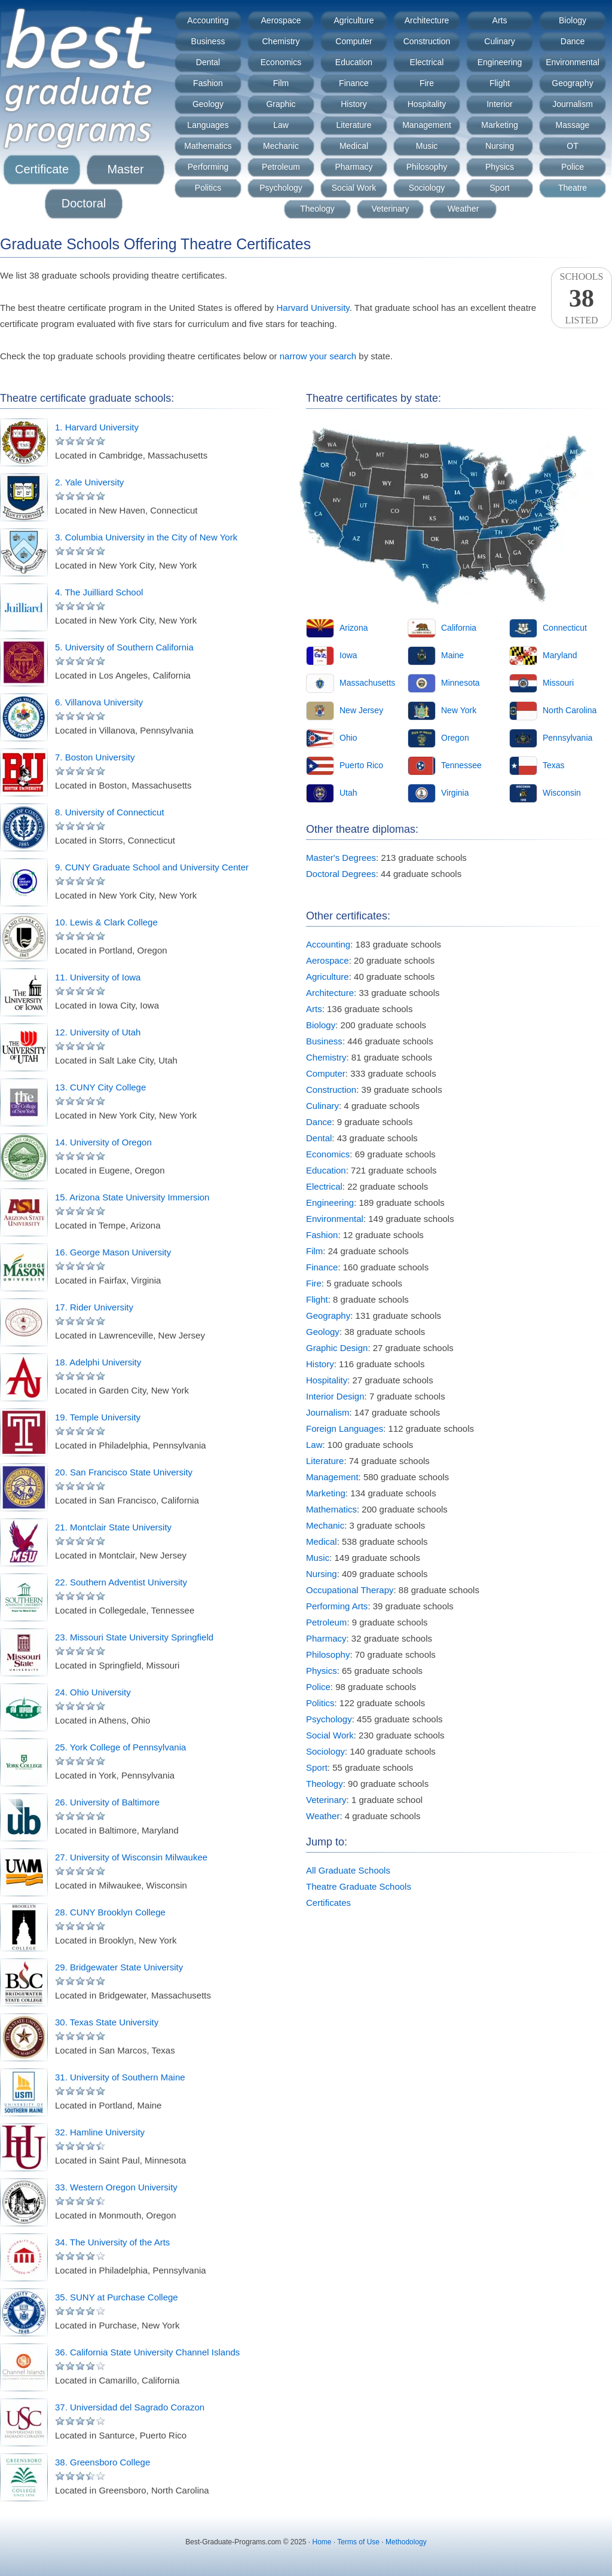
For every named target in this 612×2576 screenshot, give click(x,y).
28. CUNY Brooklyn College (110, 1912)
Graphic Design (337, 1348)
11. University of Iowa (97, 977)
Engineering (500, 62)
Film (281, 83)
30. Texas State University (106, 2022)
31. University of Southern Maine (120, 2077)
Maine (452, 655)
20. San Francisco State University (123, 1472)
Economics (281, 62)
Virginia (455, 792)
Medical (353, 146)
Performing (208, 167)
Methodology (406, 2542)
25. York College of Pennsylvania (120, 1747)
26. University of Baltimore (107, 1802)
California (458, 627)
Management (426, 125)
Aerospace (281, 20)
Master (125, 169)
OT (572, 146)
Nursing (499, 146)
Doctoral (84, 203)
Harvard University (312, 307)
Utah (348, 792)
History (354, 104)
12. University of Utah (97, 1032)
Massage (573, 125)
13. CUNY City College (100, 1087)
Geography (572, 83)
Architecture (427, 20)
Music (427, 146)
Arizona (353, 627)
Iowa (348, 655)
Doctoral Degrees (341, 874)
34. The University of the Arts (112, 2242)
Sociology (427, 187)
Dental (208, 62)
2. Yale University (89, 482)
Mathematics (207, 146)
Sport (499, 187)
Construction (427, 41)
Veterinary (390, 208)
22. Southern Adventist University (121, 1582)
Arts (499, 20)
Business (208, 41)
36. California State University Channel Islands (147, 2352)
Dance (573, 41)
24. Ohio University (93, 1692)
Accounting (207, 20)
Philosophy (427, 167)
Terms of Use (358, 2542)
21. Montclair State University (113, 1527)
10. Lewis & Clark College (106, 922)
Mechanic (281, 146)
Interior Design (335, 1396)
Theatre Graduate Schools (358, 1886)
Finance (354, 83)
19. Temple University (97, 1417)
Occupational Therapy (349, 1590)
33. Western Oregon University (116, 2187)
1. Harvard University (97, 427)
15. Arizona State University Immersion (132, 1197)
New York (458, 710)
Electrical (427, 62)
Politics (208, 187)
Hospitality (427, 104)
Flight (499, 83)
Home (322, 2542)
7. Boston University (94, 757)
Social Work (354, 187)
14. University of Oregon (103, 1142)
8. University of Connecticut (109, 812)
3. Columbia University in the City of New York (146, 537)
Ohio (348, 737)
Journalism (572, 104)
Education (353, 62)
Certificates (328, 1902)
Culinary (499, 41)
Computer (353, 41)
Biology (572, 20)
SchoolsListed (581, 298)
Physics (499, 167)
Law (281, 125)
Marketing (499, 125)
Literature (353, 125)
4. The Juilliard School (99, 592)
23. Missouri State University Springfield (134, 1637)
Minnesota (460, 682)
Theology (317, 208)
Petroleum (281, 167)
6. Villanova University (99, 702)
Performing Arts (337, 1606)
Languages (207, 125)
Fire (427, 83)
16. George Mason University (113, 1252)
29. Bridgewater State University (119, 1967)
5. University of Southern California (124, 647)
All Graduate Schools (348, 1870)
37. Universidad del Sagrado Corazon (129, 2407)
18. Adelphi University (98, 1362)
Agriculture (354, 20)
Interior (499, 104)
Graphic (280, 104)
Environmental (572, 62)
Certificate (42, 169)
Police (572, 167)
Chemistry (280, 41)
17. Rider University (94, 1307)
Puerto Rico (361, 765)
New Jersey (361, 710)
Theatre (572, 187)
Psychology (280, 187)
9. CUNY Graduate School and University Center (152, 867)
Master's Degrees (341, 857)
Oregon (455, 737)
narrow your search (318, 356)
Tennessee (461, 765)
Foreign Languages (344, 1428)
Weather (463, 208)
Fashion (208, 83)
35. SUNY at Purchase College (116, 2297)
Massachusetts (367, 682)
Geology (208, 104)
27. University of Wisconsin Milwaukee (131, 1857)
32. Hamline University (100, 2132)
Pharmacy (353, 167)
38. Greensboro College (102, 2462)
